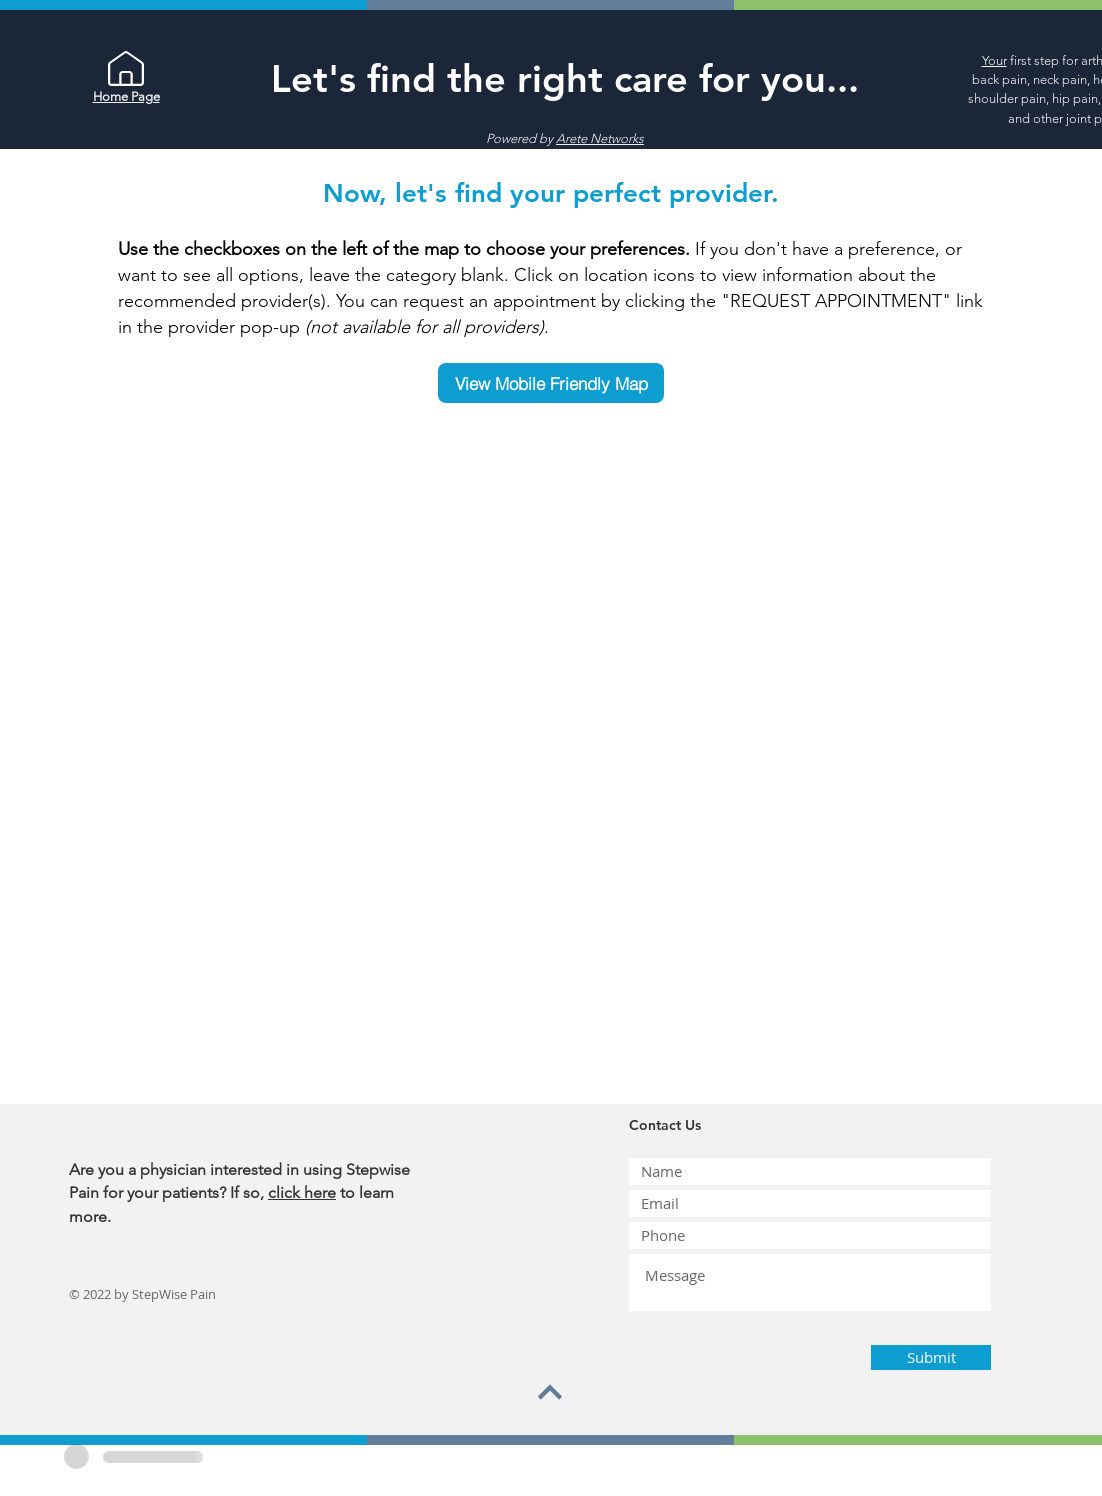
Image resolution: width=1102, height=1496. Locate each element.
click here (302, 1192)
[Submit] (931, 1357)
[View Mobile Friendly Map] (551, 383)
